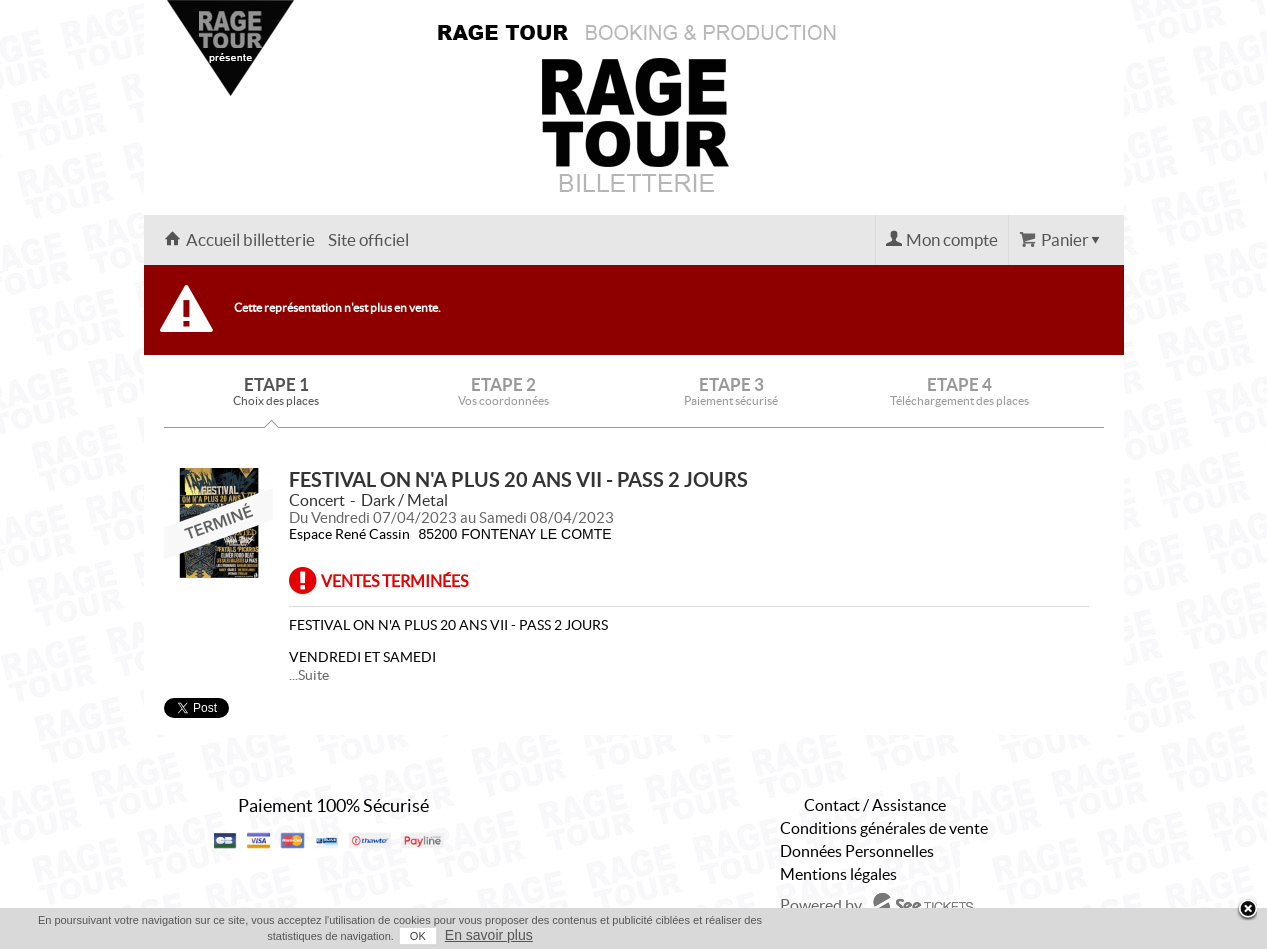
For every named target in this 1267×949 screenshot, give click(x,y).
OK (418, 936)
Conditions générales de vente (884, 828)
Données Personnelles (857, 851)
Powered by (821, 905)
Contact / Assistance (875, 805)
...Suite (309, 675)
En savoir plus (489, 935)
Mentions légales (838, 874)
